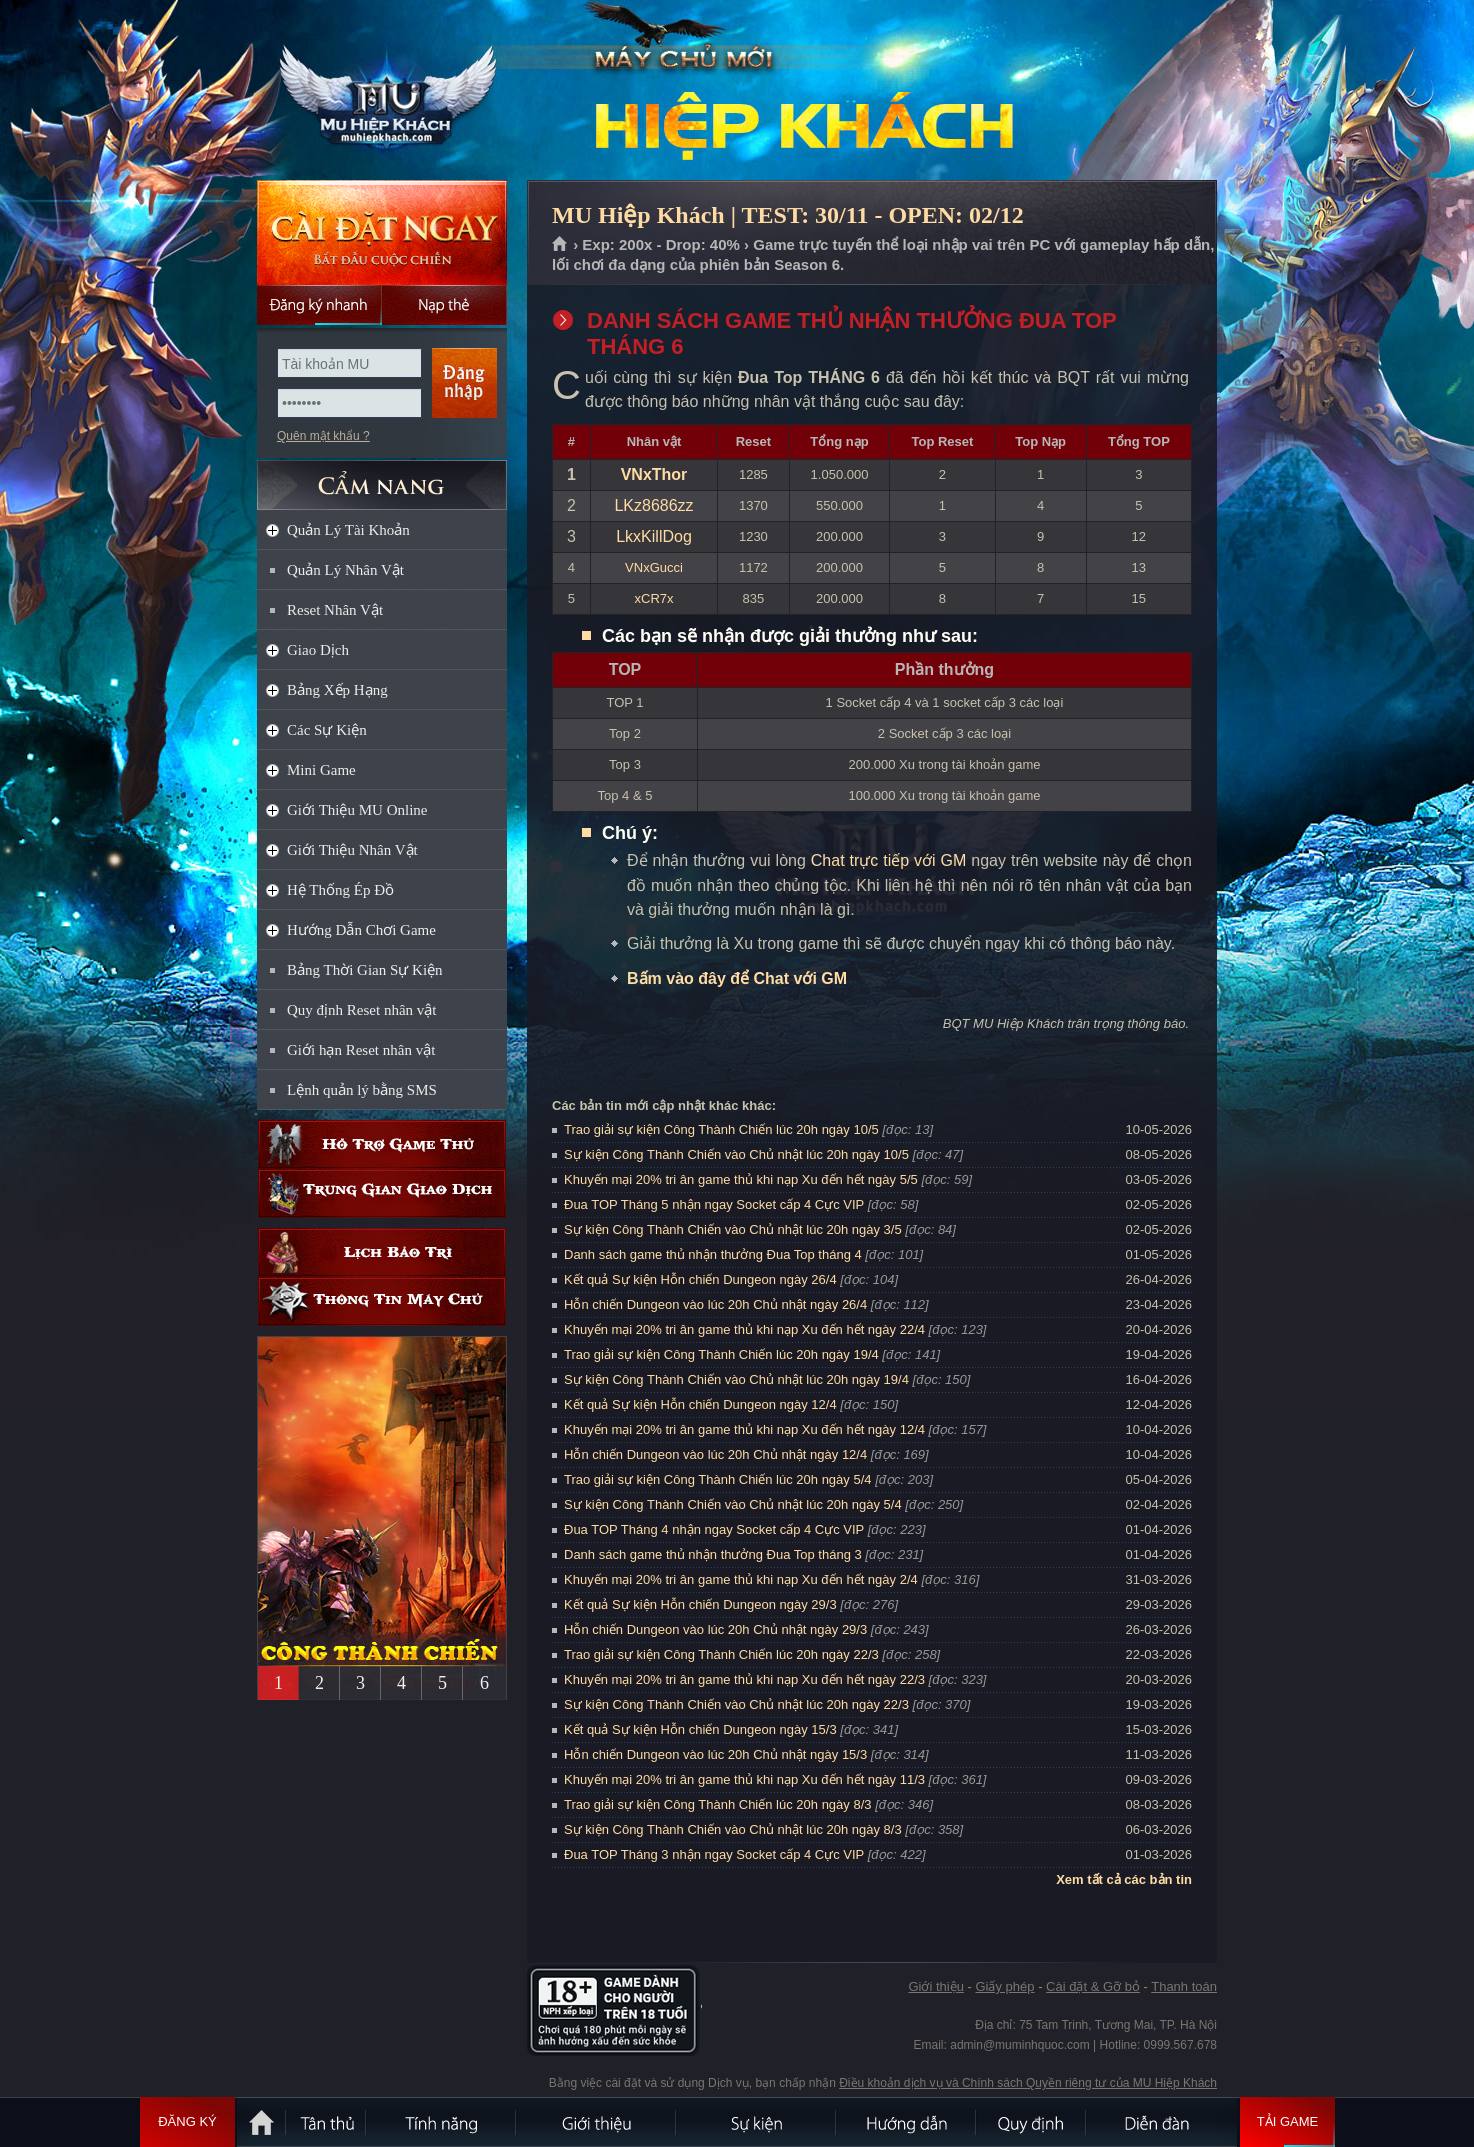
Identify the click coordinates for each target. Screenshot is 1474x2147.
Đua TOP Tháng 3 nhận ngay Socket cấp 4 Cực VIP (714, 1854)
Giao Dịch (318, 650)
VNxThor (654, 474)
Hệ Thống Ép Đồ (340, 890)
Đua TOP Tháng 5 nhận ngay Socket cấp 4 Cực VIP (714, 1204)
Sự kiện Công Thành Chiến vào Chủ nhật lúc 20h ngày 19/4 (736, 1379)
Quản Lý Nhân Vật (345, 570)
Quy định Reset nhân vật (361, 1010)
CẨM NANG (382, 476)
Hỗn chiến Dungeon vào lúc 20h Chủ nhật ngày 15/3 (715, 1754)
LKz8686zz (653, 505)
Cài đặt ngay (382, 232)
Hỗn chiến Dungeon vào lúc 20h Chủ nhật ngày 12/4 (715, 1454)
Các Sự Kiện (327, 730)
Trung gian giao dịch (382, 1193)
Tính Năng (442, 2122)
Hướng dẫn (907, 2122)
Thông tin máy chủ (382, 1301)
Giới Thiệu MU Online (357, 810)
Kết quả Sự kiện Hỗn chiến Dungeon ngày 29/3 (700, 1604)
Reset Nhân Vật (335, 610)
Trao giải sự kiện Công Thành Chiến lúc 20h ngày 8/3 (718, 1804)
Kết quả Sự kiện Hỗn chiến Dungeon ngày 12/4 (700, 1404)
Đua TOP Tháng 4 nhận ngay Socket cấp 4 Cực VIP (714, 1529)
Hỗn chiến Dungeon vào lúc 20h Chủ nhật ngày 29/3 (715, 1629)
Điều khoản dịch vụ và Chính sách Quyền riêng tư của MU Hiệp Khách (1028, 2083)
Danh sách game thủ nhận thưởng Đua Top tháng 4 (713, 1254)
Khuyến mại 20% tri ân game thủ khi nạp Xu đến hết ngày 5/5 (741, 1179)
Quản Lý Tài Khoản (348, 530)
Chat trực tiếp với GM (889, 860)
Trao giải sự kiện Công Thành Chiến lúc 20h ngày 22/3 (721, 1654)
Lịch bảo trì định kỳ (382, 1252)
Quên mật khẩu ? (323, 436)
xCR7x (654, 598)
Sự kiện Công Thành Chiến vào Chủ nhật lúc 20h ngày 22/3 (736, 1704)
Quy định (1032, 2122)
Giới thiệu (935, 1986)
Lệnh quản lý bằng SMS (362, 1090)
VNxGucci (654, 567)
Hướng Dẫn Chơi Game (361, 930)
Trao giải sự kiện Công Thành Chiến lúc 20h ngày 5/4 (718, 1479)
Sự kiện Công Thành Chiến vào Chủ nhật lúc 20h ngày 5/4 (733, 1504)
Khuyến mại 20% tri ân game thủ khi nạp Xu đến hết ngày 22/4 (744, 1329)
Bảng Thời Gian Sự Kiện (365, 970)
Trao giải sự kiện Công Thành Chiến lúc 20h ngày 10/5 (721, 1129)
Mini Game (321, 770)
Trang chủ (560, 245)
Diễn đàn (1162, 2122)
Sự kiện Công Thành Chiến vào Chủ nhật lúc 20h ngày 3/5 (733, 1229)
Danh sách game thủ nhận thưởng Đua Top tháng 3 (713, 1554)
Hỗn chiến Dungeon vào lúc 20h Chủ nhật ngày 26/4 (715, 1304)
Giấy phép (1004, 1986)
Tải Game (1287, 2122)
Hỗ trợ (382, 1144)
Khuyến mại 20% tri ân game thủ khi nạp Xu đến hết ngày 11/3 (744, 1779)
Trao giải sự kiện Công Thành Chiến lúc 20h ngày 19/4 (721, 1354)
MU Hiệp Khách (381, 91)
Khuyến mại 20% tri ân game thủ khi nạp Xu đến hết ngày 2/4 (741, 1579)
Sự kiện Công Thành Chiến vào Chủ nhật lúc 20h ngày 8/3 (733, 1829)
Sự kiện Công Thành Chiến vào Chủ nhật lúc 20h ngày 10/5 (736, 1154)
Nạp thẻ (444, 305)
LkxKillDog (654, 536)
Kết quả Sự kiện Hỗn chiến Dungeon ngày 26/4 (700, 1279)
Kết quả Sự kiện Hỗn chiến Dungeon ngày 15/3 (700, 1729)
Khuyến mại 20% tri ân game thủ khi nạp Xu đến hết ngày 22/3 (744, 1679)
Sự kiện (757, 2122)
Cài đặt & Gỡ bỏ (1093, 1986)
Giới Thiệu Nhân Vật (352, 850)
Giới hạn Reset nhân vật (361, 1050)
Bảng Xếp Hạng (337, 690)
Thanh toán (1184, 1986)
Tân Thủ (327, 2122)
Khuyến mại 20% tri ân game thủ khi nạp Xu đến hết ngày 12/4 (744, 1429)
